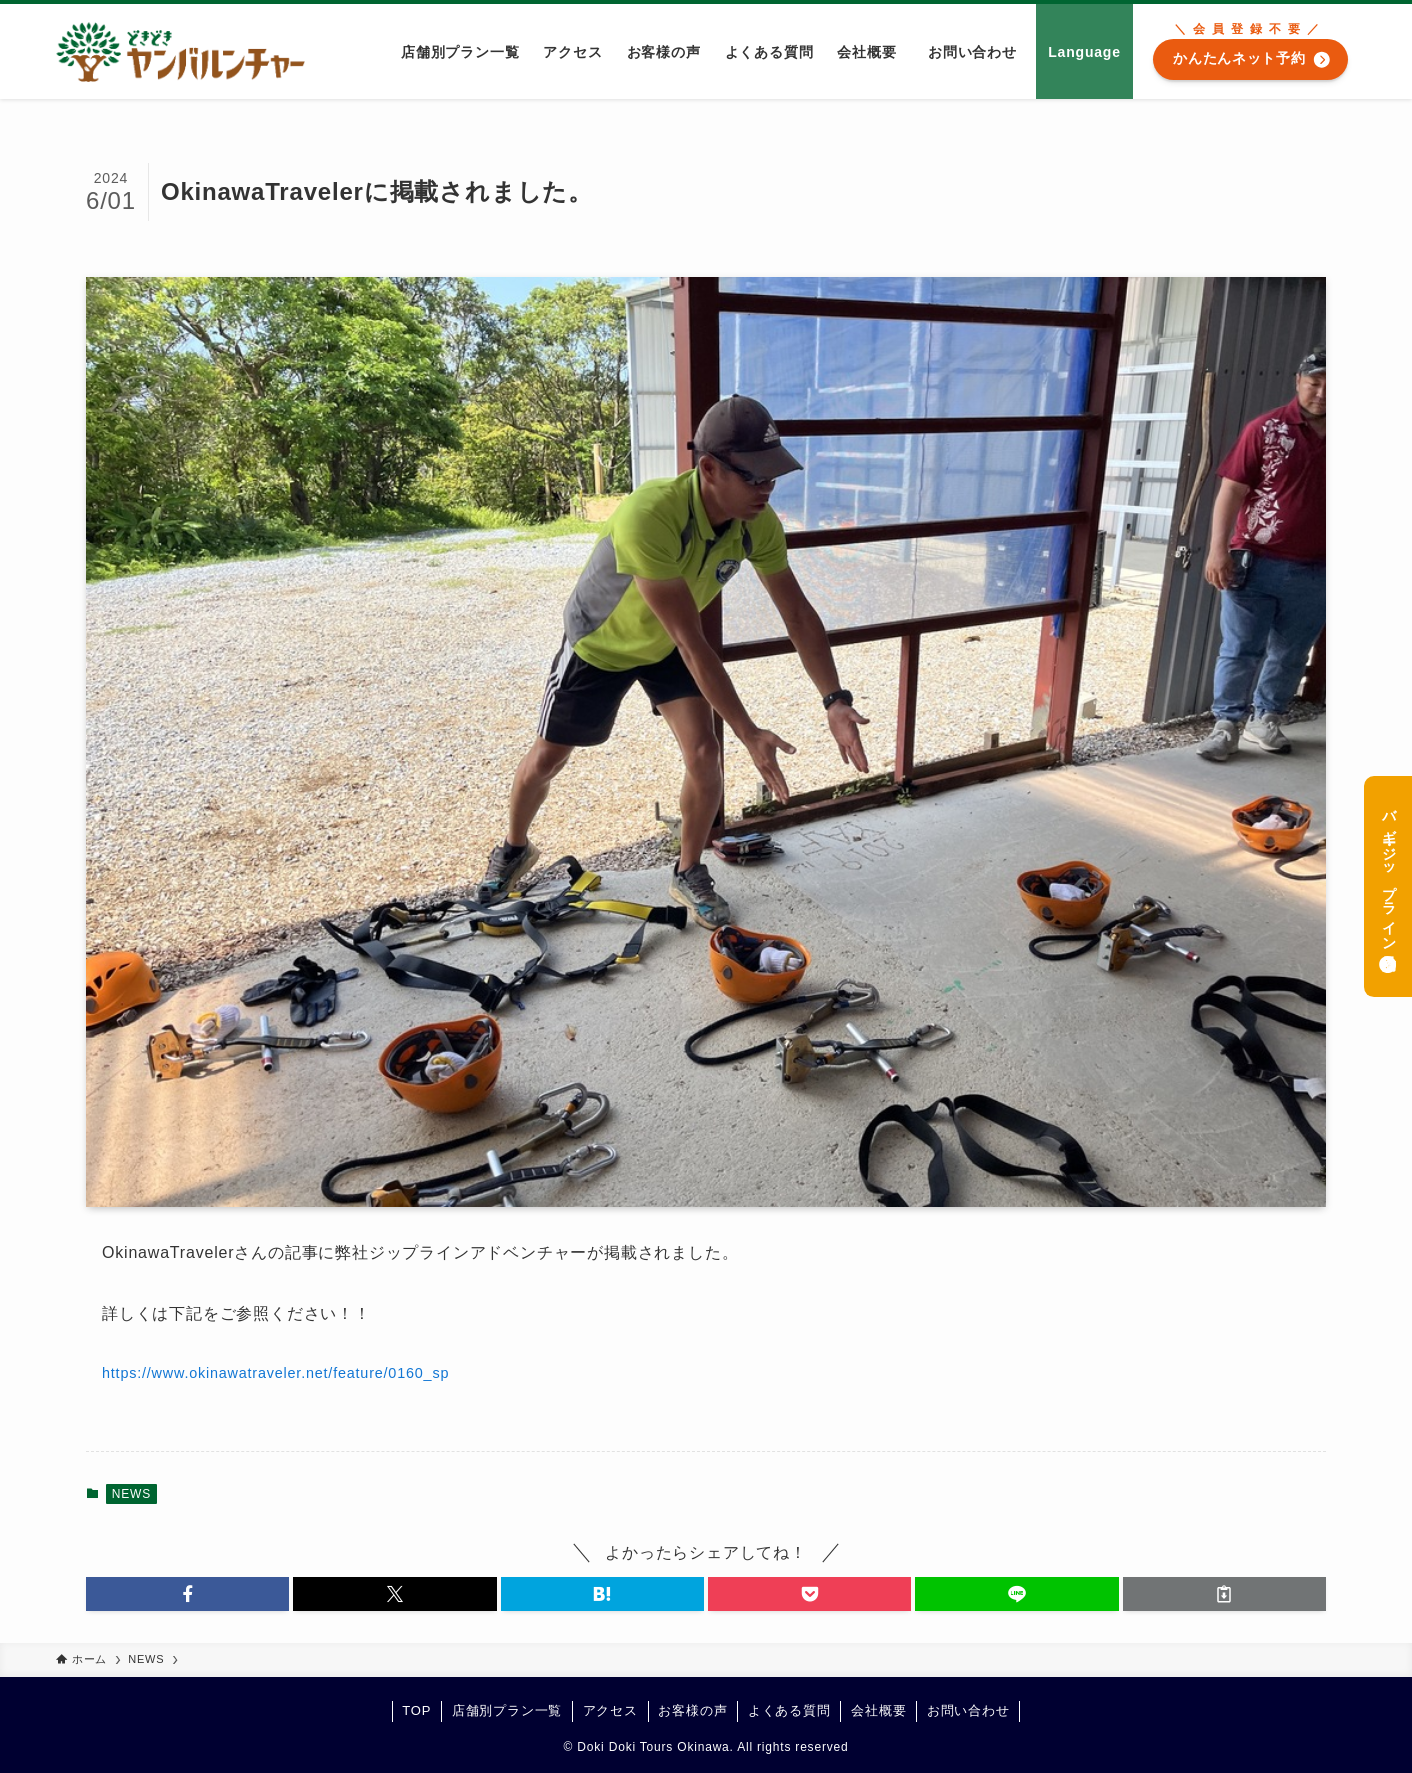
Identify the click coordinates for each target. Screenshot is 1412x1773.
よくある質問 (789, 1710)
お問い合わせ (968, 1710)
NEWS (131, 1494)
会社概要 (878, 1710)
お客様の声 (692, 1710)
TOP (416, 1710)
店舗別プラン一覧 (507, 1710)
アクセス (610, 1710)
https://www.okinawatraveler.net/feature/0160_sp (275, 1373)
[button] (187, 1594)
